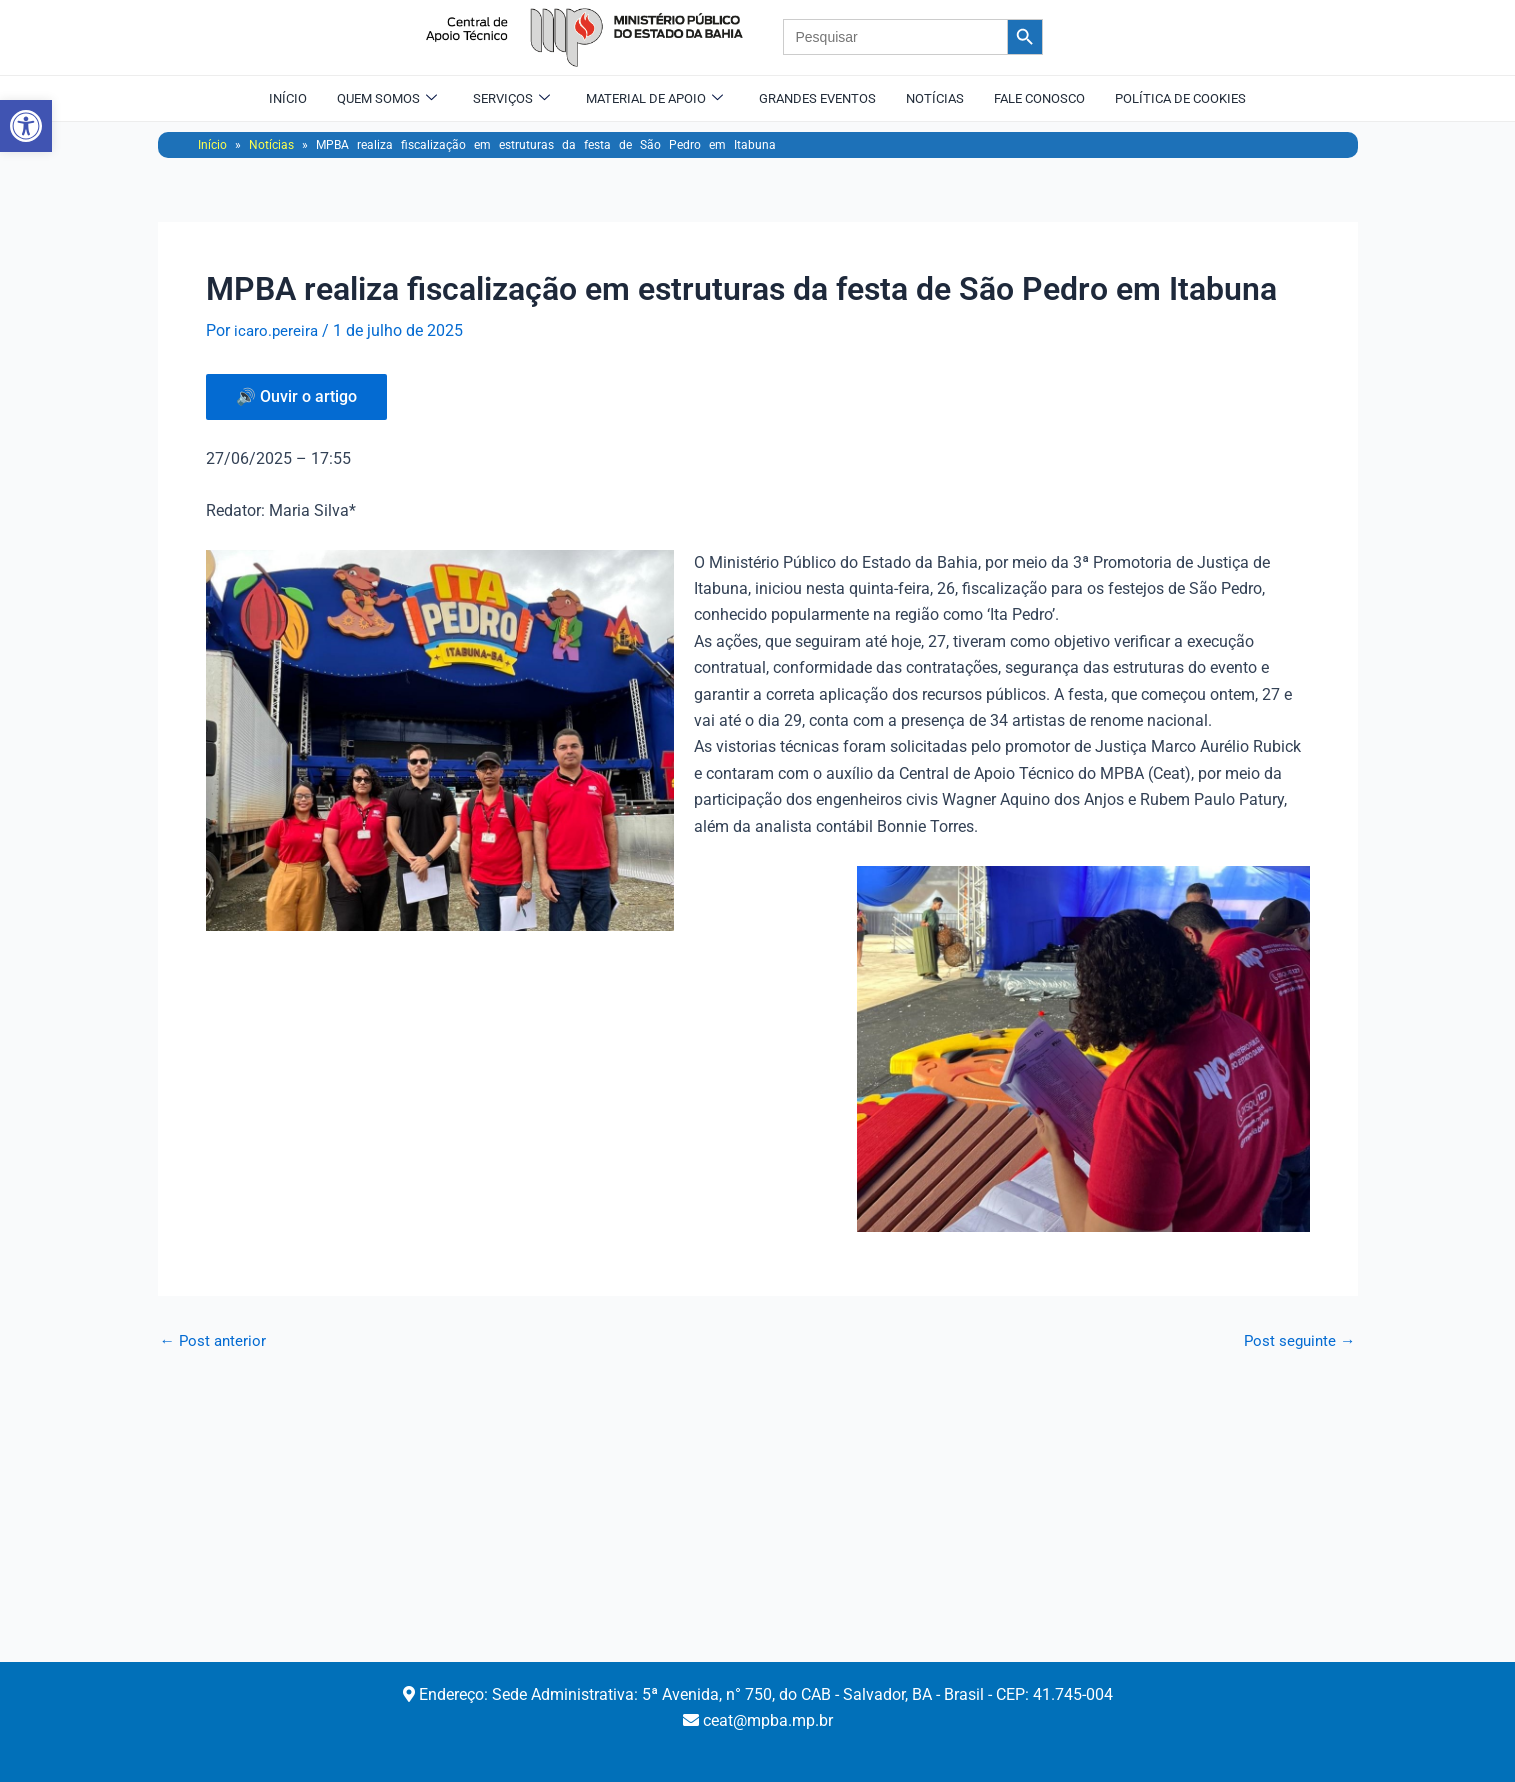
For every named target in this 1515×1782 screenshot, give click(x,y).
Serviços (511, 98)
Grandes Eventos (817, 97)
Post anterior (215, 1341)
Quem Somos (387, 98)
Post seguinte (1298, 1341)
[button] (26, 126)
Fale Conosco (1039, 97)
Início (288, 97)
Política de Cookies (1180, 97)
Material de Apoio (654, 98)
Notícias (935, 97)
